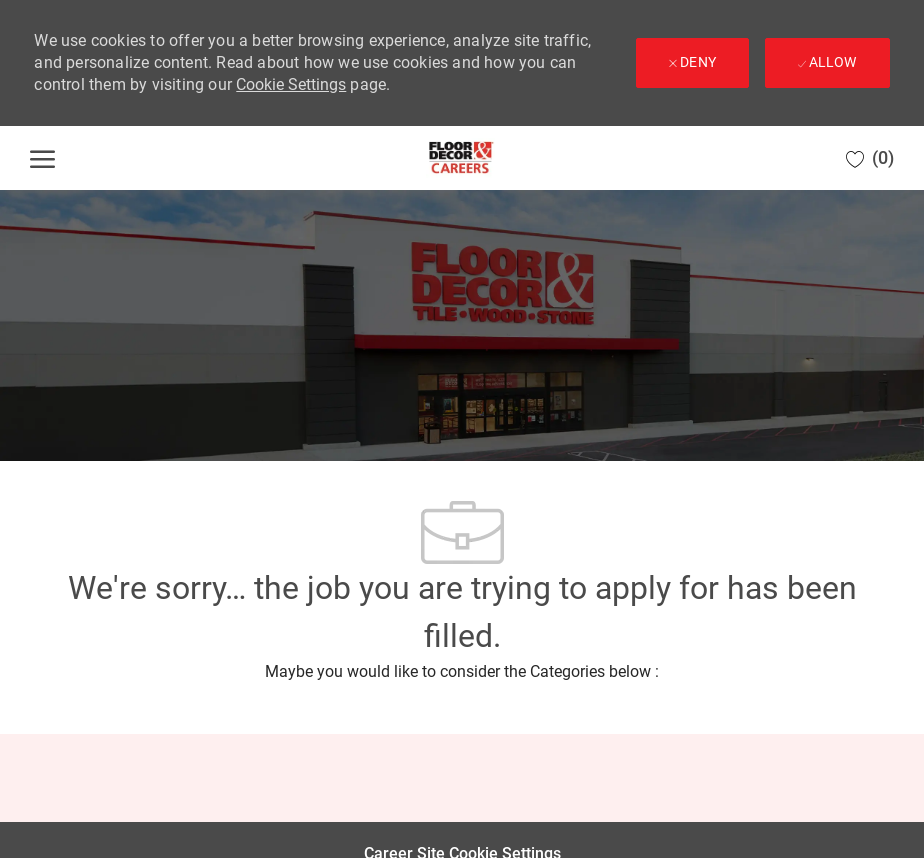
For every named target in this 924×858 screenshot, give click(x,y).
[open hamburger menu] (42, 158)
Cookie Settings (291, 84)
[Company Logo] (461, 158)
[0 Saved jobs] (870, 158)
